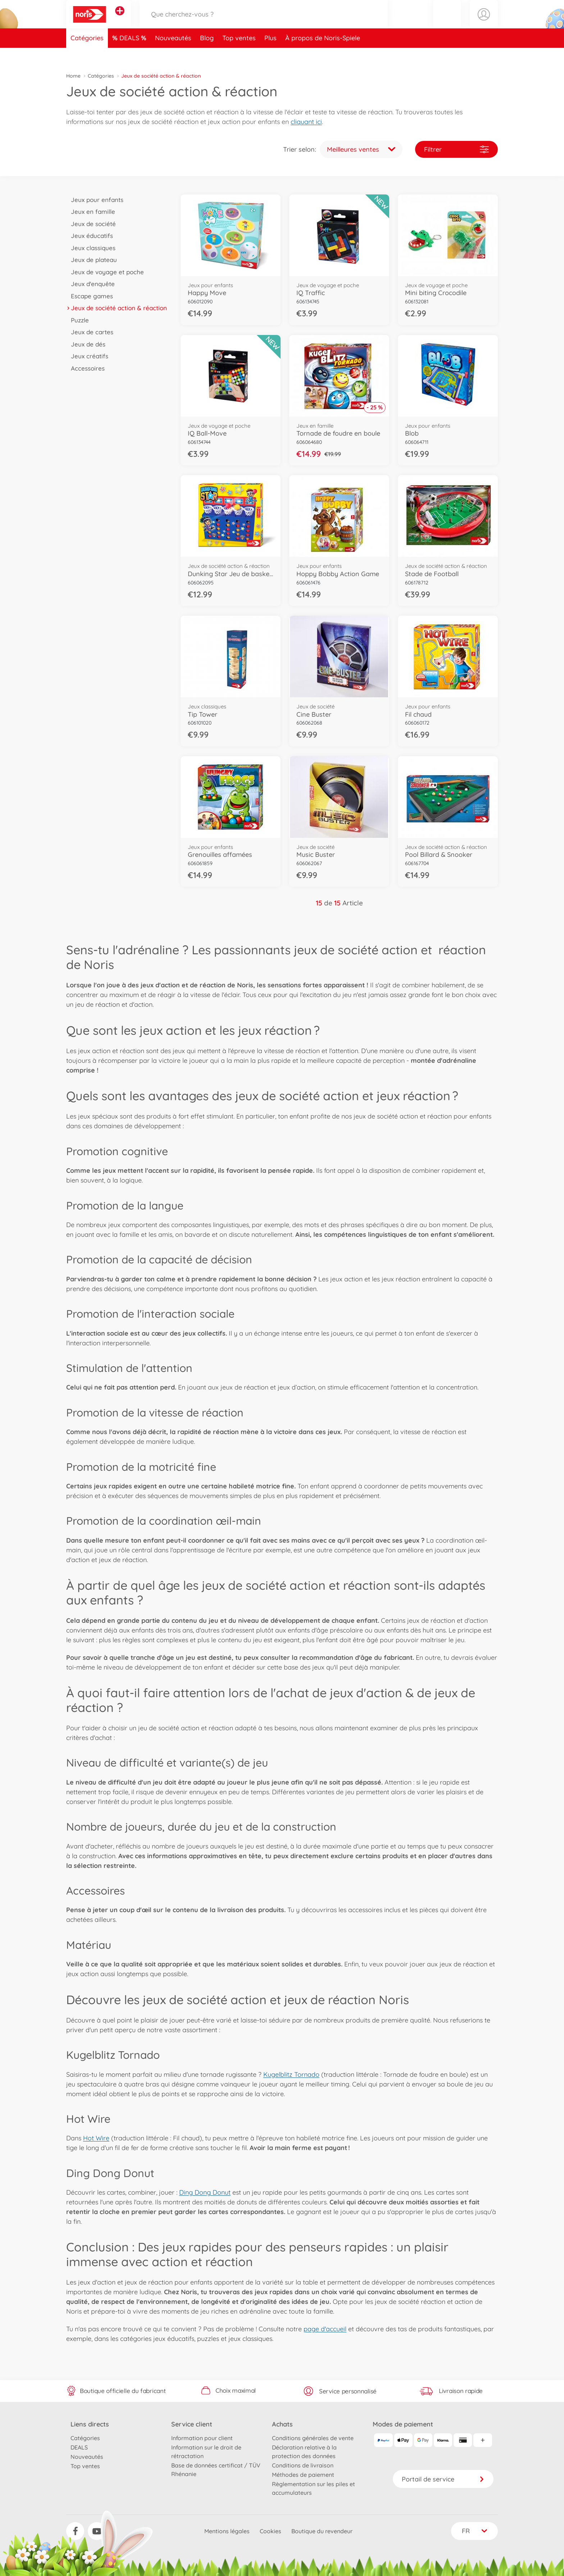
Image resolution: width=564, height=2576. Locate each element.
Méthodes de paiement (303, 2474)
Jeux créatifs (87, 356)
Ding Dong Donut (205, 2192)
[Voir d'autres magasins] (119, 19)
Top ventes (239, 55)
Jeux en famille (90, 211)
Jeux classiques (90, 248)
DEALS (130, 55)
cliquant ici (306, 122)
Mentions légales (227, 2531)
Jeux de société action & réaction (116, 308)
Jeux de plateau (91, 259)
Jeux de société (91, 224)
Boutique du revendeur (321, 2531)
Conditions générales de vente (313, 2438)
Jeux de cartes (89, 332)
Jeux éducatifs (89, 235)
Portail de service (443, 2479)
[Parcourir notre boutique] (264, 23)
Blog (207, 55)
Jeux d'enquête (90, 284)
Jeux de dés (85, 344)
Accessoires (85, 368)
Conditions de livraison (302, 2465)
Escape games (89, 296)
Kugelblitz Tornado (291, 2074)
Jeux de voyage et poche (105, 272)
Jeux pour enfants (94, 199)
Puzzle (77, 320)
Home (73, 76)
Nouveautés (173, 55)
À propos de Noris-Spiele (322, 55)
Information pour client (202, 2438)
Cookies (270, 2531)
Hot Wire (96, 2138)
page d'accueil (325, 2329)
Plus (270, 55)
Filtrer (456, 149)
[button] (447, 23)
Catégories (87, 55)
